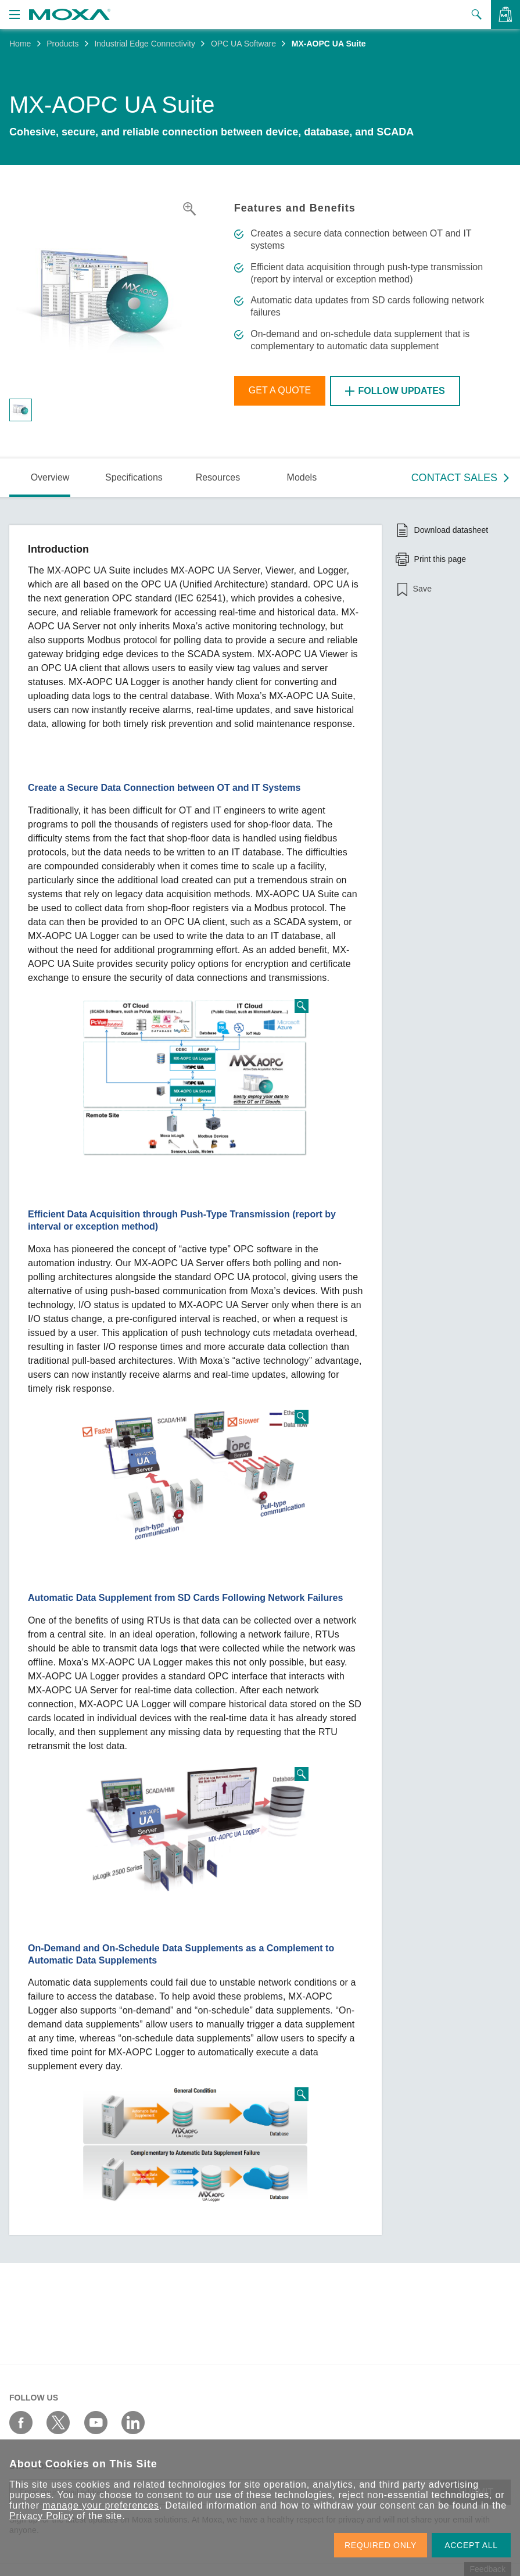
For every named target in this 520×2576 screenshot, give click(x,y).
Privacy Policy (41, 2516)
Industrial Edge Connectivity (144, 43)
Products (62, 43)
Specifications (134, 477)
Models (302, 477)
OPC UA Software (243, 43)
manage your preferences (100, 2505)
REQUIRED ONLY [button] (381, 2545)
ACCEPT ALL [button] (471, 2545)
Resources (218, 477)
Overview (50, 477)
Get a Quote (280, 391)
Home (20, 43)
